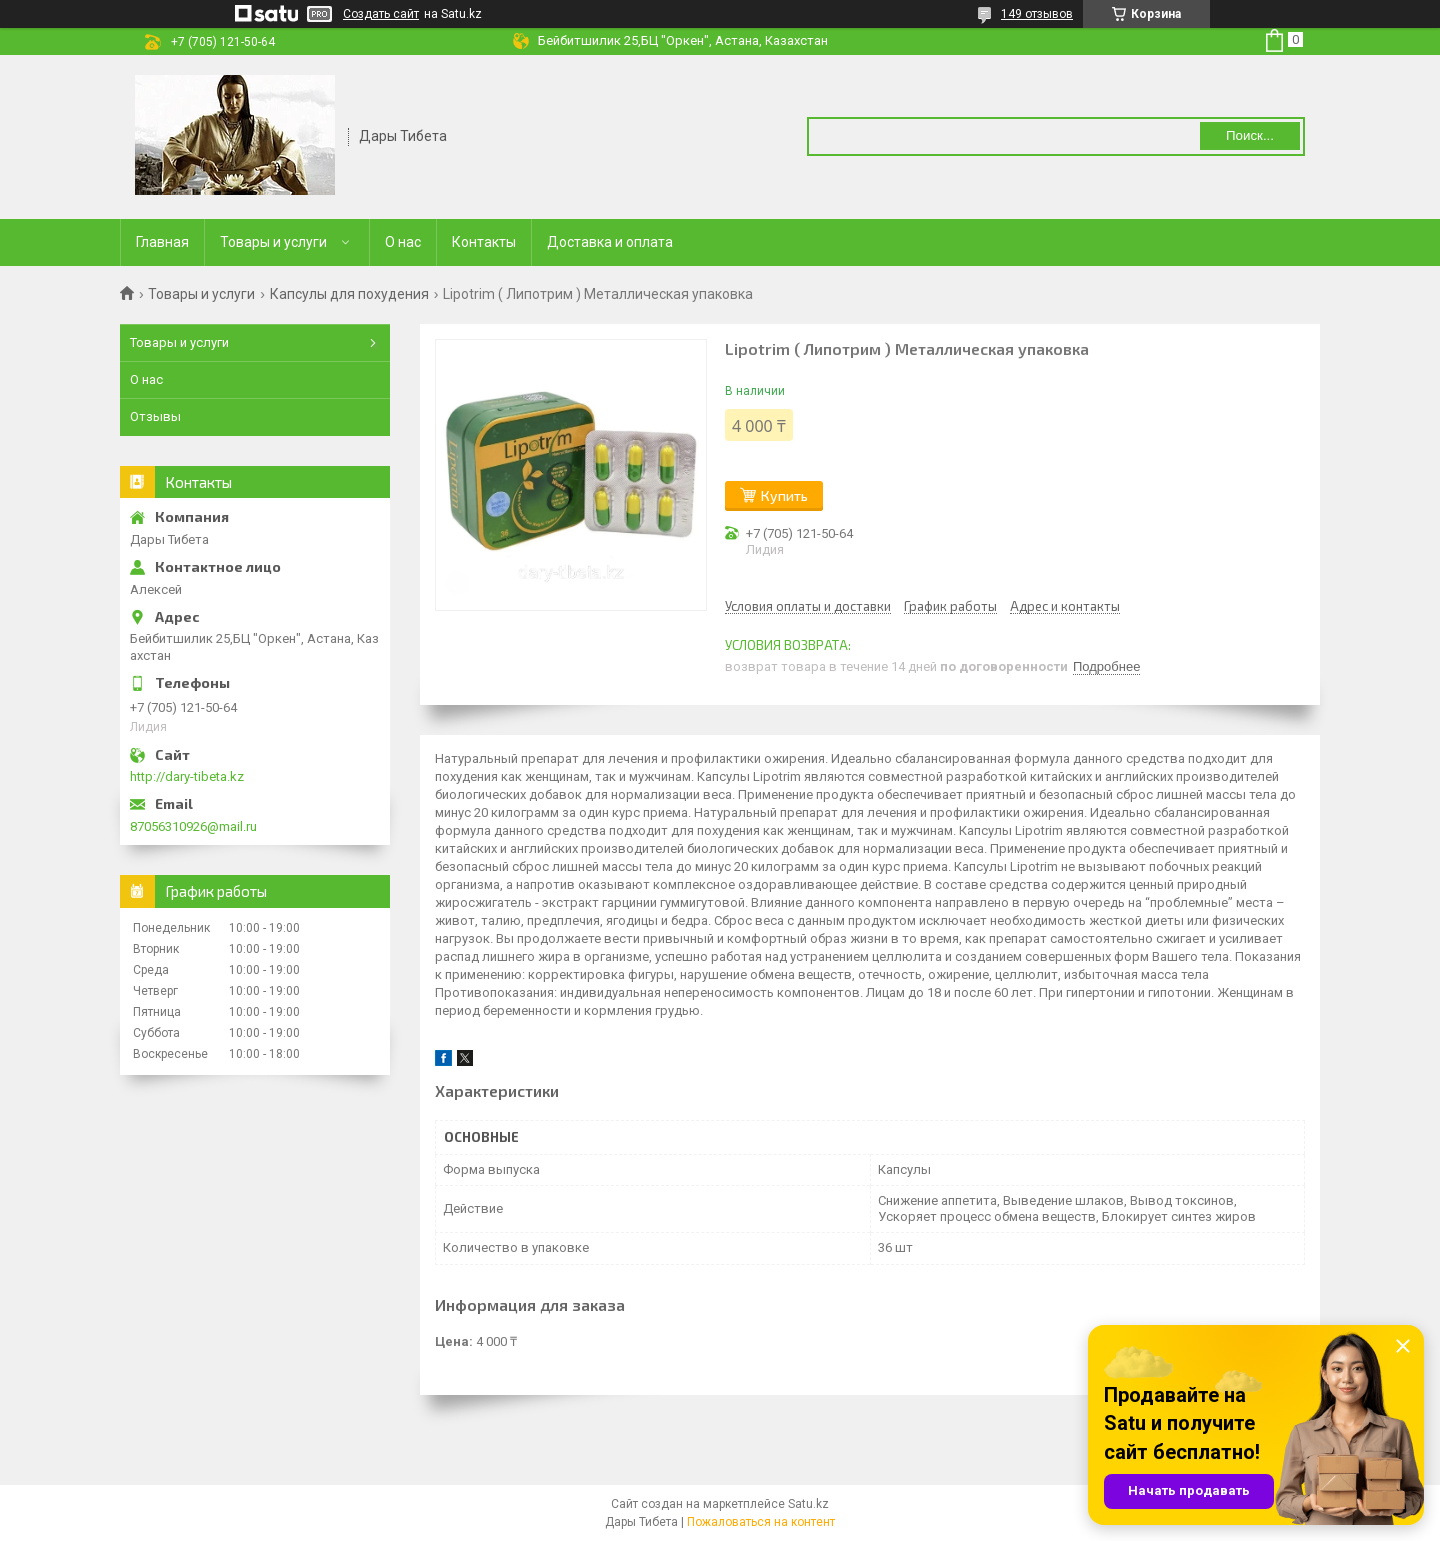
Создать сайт (381, 14)
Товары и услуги (273, 242)
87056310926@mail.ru (193, 826)
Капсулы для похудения (349, 294)
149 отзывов (1037, 14)
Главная (162, 242)
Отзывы (155, 416)
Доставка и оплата (610, 242)
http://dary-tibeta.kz (187, 776)
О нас (403, 242)
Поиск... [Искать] (1250, 135)
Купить (784, 495)
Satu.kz (808, 1504)
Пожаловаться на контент (761, 1522)
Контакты (484, 242)
